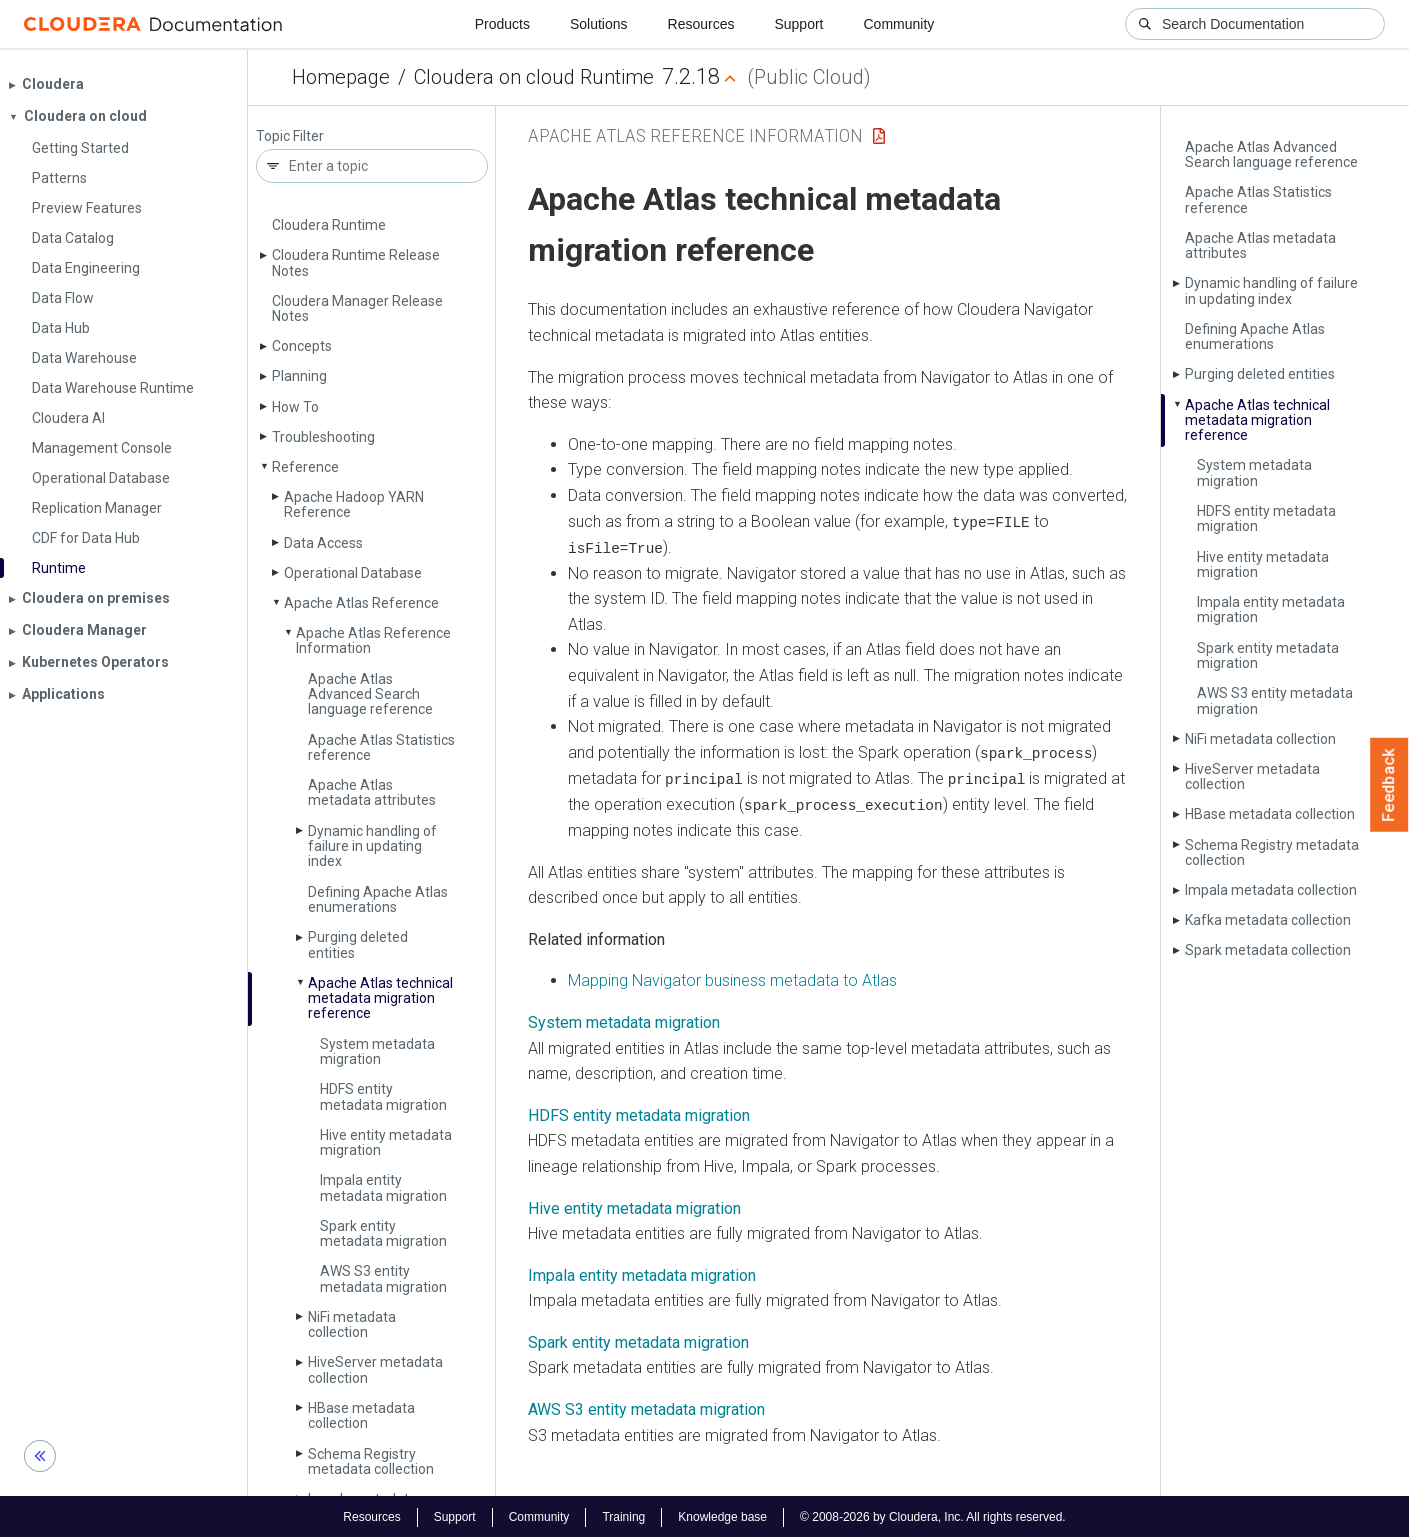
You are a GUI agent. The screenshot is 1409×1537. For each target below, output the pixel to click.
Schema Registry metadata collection (371, 1461)
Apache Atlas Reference (361, 603)
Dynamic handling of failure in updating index (372, 846)
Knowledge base (722, 1515)
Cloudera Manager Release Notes (357, 308)
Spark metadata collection (1268, 950)
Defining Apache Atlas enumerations (378, 899)
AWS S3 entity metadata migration (383, 1278)
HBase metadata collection (361, 1415)
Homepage (341, 77)
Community (899, 24)
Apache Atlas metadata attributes (372, 792)
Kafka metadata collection (1268, 920)
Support (798, 24)
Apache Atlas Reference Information (373, 640)
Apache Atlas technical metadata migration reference (380, 998)
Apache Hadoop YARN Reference (354, 504)
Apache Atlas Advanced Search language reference (370, 694)
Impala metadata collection (1271, 890)
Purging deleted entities (358, 944)
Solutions (599, 24)
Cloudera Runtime (329, 225)
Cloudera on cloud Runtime (534, 77)
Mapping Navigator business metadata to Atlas (732, 978)
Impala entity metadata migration (383, 1187)
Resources (701, 24)
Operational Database (353, 573)
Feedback (1389, 785)
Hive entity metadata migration (386, 1142)
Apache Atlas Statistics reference (381, 747)
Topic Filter (290, 136)
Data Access (323, 543)
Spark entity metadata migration (383, 1233)
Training (623, 1515)
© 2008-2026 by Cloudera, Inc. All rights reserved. (933, 1515)
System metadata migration (377, 1051)
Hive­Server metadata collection (375, 1369)
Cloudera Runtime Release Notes (356, 262)
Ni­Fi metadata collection (352, 1324)
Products (502, 24)
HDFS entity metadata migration (383, 1096)
